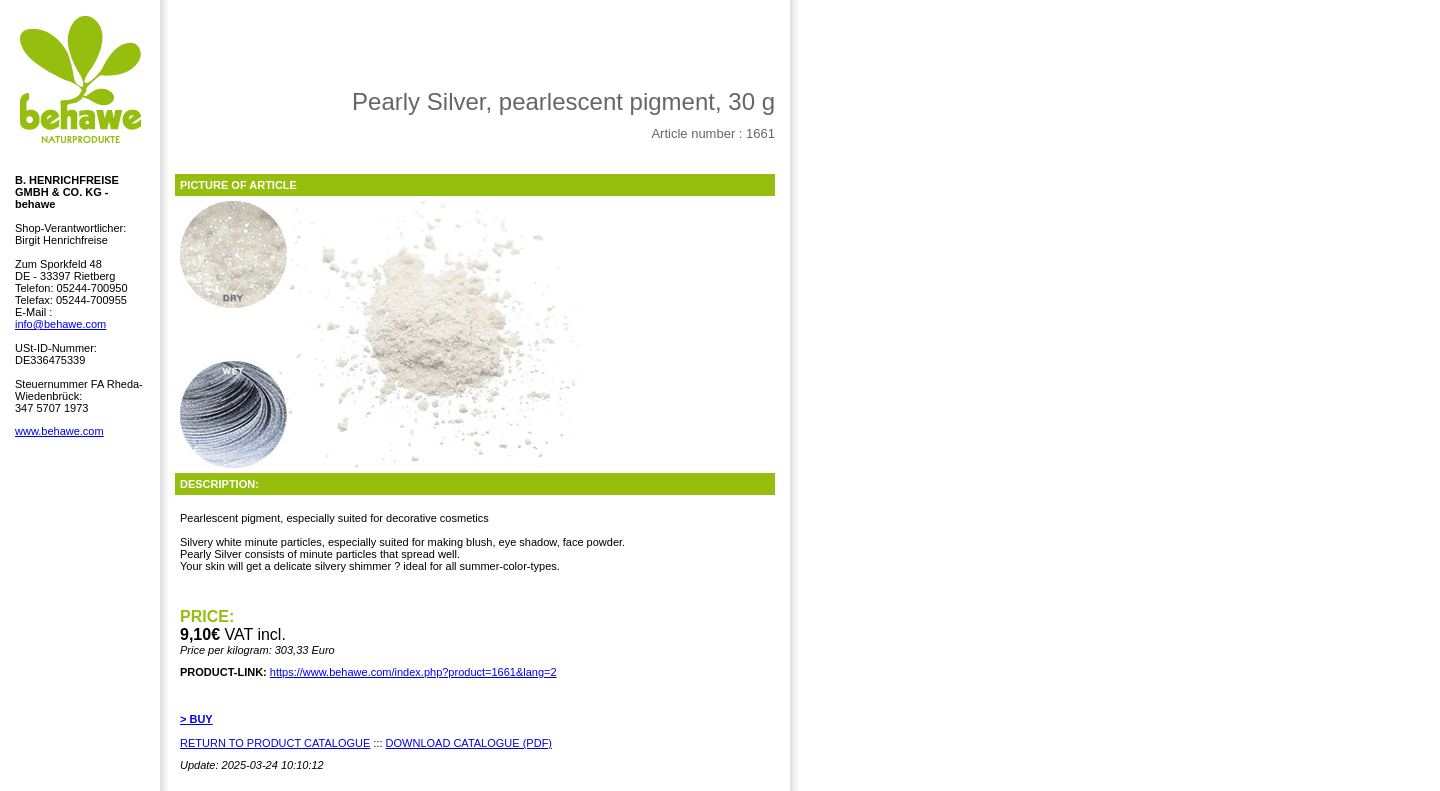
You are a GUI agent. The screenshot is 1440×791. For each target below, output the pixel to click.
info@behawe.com (60, 324)
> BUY (196, 719)
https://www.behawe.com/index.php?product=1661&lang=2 (413, 672)
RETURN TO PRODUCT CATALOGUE (275, 743)
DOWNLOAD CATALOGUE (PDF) (469, 743)
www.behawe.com (59, 431)
